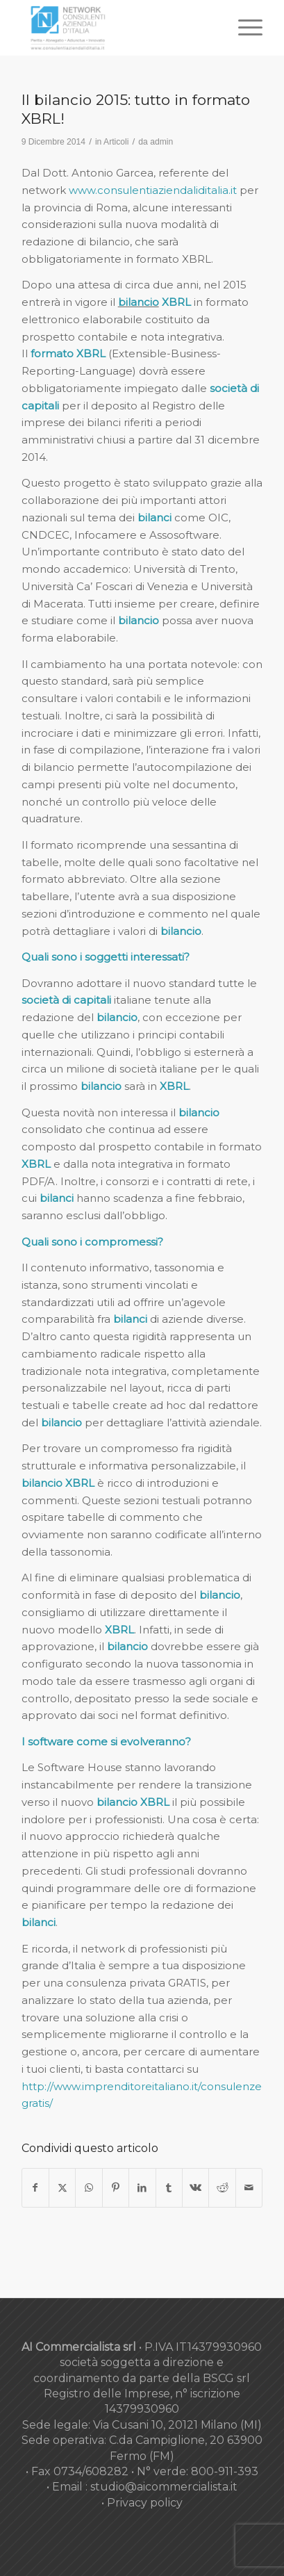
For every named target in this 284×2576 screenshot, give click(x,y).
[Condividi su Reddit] (222, 2188)
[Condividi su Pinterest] (115, 2188)
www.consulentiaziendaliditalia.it (153, 190)
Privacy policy (145, 2502)
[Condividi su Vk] (195, 2188)
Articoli (115, 142)
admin (161, 142)
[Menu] (243, 28)
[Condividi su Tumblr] (169, 2188)
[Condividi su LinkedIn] (142, 2188)
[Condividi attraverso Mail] (249, 2188)
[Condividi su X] (62, 2188)
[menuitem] (243, 28)
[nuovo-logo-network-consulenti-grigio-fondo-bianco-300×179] (118, 28)
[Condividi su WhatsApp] (88, 2188)
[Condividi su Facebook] (35, 2188)
